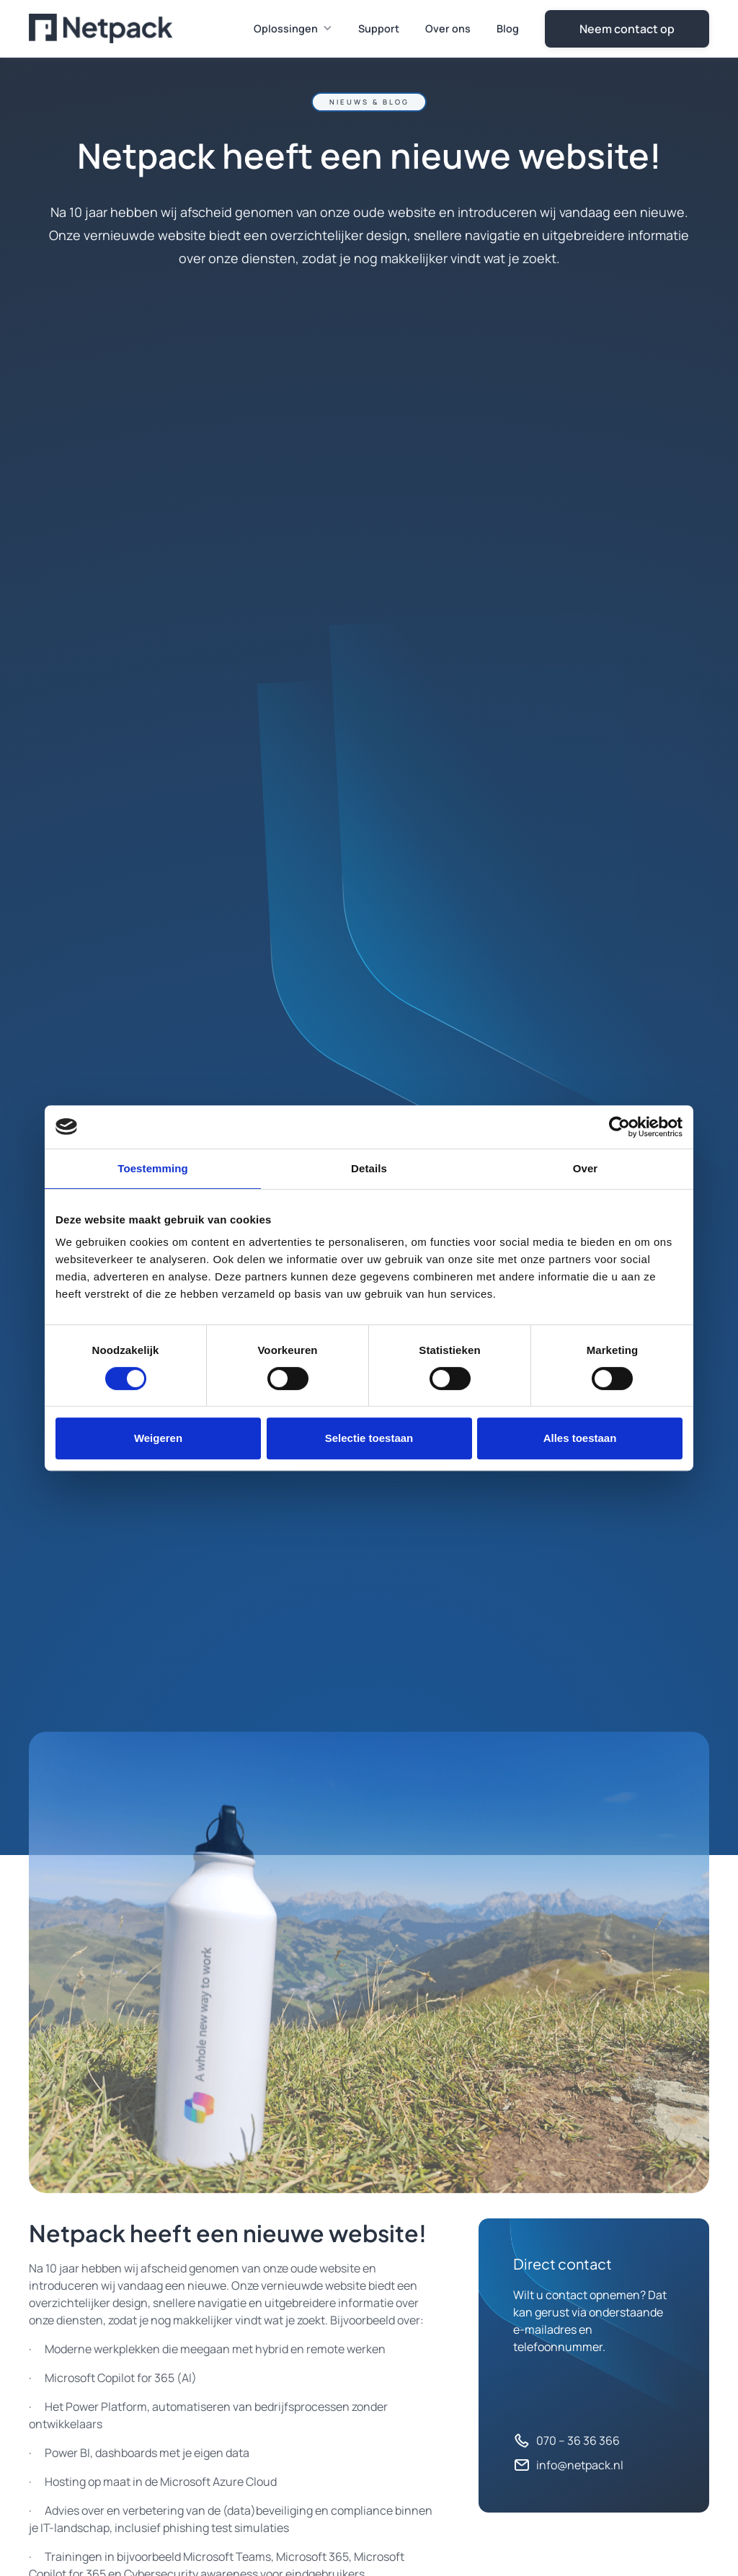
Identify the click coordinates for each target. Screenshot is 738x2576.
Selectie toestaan (369, 1438)
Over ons (448, 28)
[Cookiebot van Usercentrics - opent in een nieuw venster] (619, 1127)
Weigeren (158, 1438)
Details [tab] (369, 1168)
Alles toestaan (580, 1438)
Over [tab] (585, 1168)
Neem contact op (627, 29)
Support (378, 28)
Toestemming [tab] (152, 1168)
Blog (508, 28)
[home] (101, 28)
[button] (294, 29)
